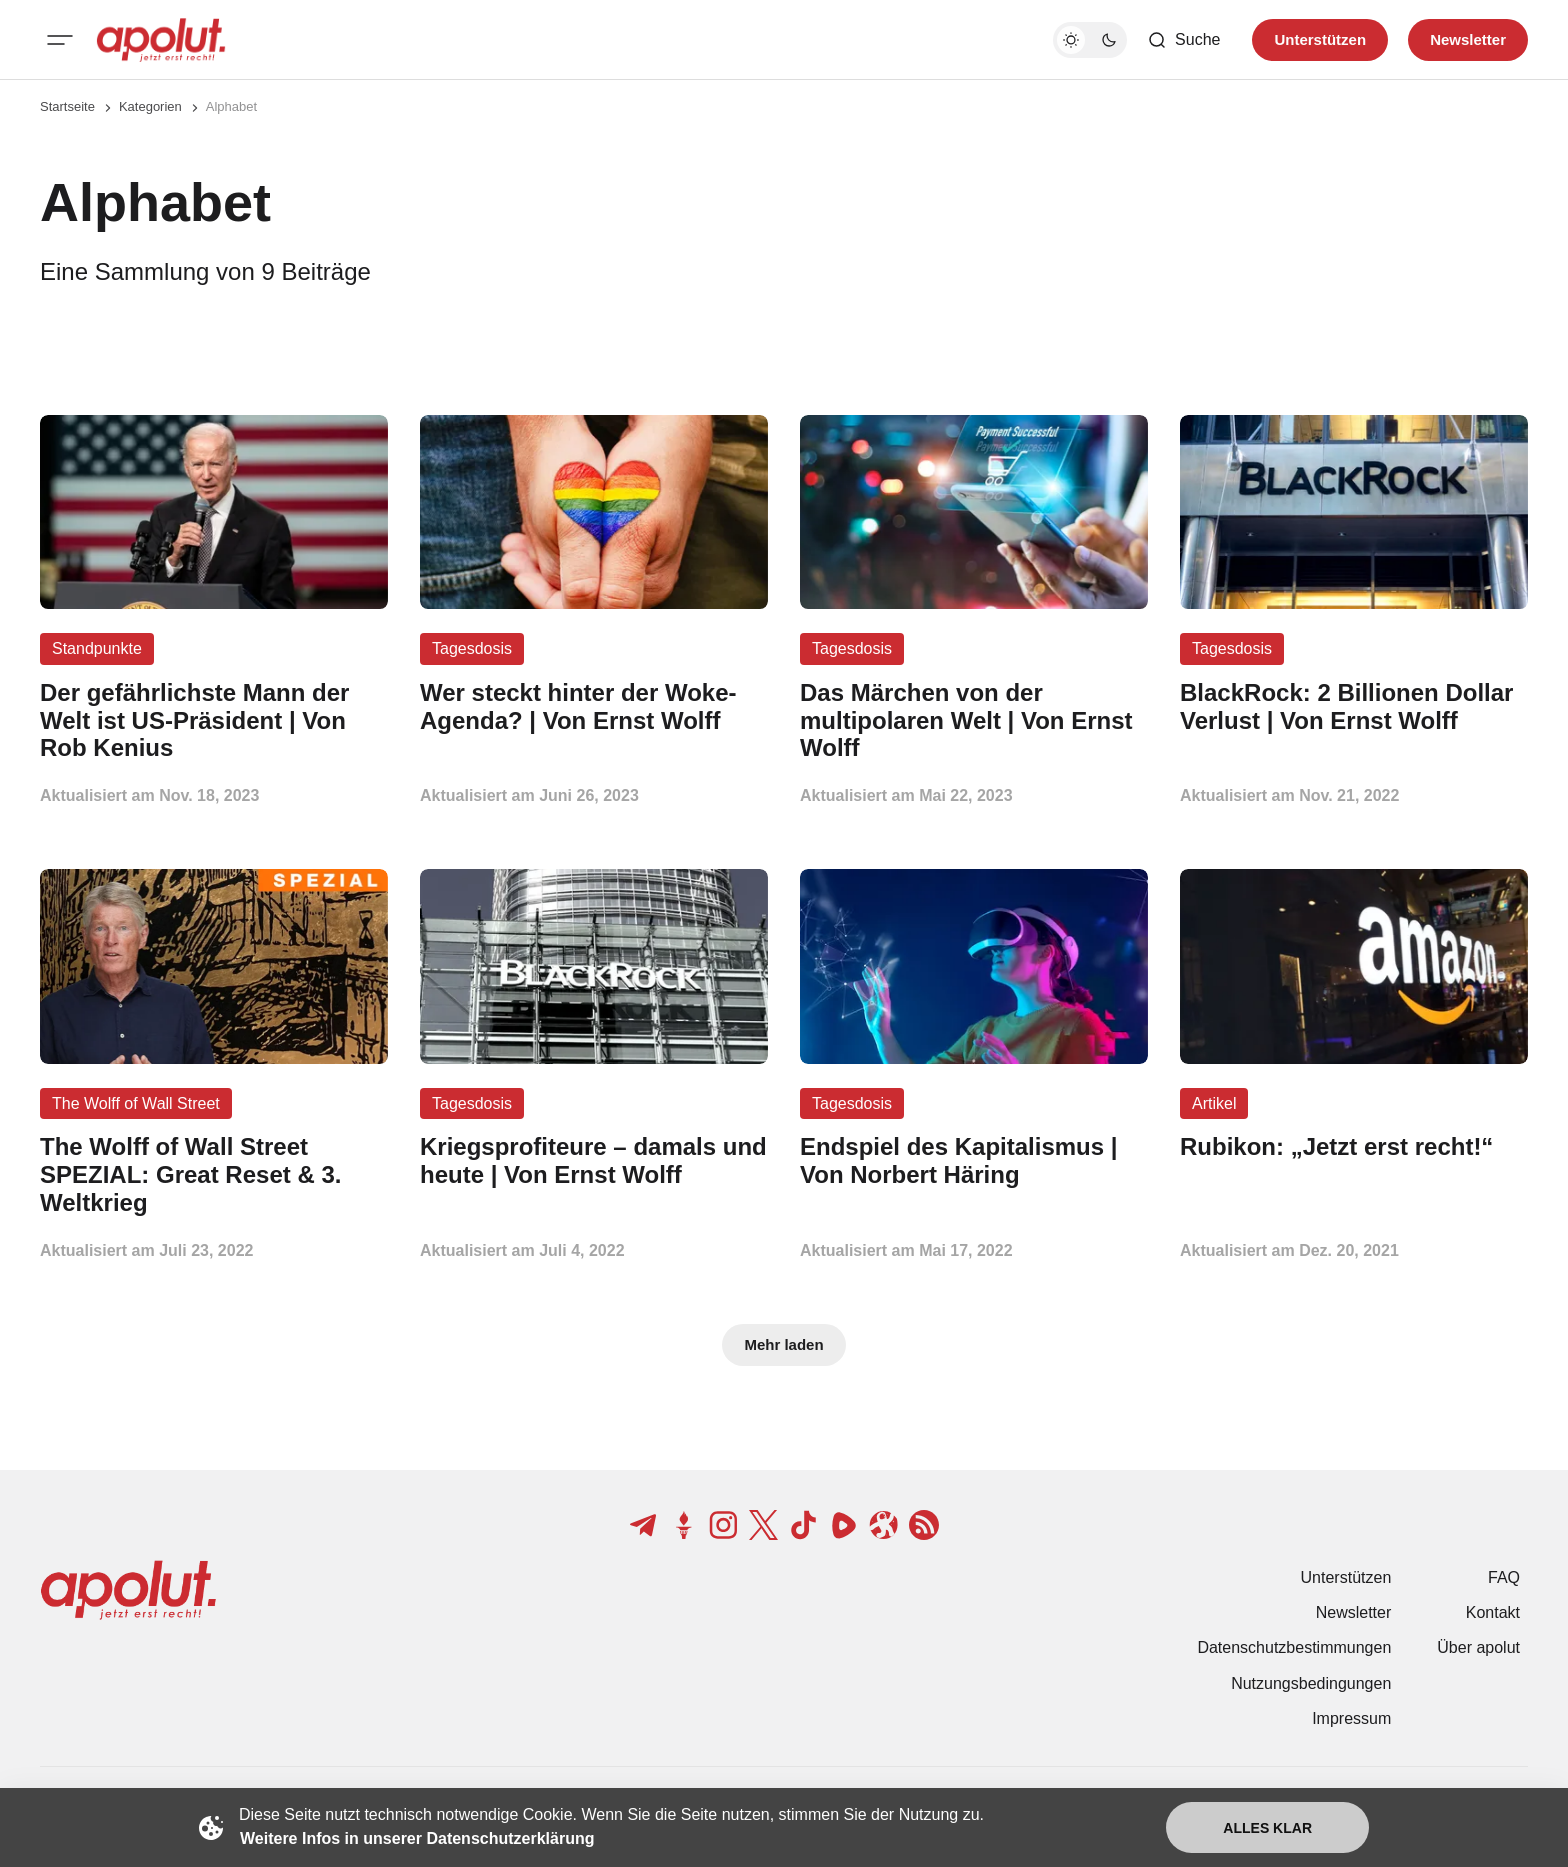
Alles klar (1267, 1828)
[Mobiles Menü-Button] (60, 40)
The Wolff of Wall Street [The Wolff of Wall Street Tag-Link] (136, 1103)
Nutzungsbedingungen (1311, 1683)
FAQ (1504, 1577)
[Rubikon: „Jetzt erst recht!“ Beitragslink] (1354, 1147)
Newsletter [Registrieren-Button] (1468, 39)
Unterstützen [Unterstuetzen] (1320, 39)
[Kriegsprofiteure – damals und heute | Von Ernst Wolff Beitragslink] (594, 1161)
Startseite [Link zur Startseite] (67, 106)
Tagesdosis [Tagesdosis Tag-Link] (472, 648)
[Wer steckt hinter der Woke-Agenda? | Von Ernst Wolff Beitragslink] (594, 707)
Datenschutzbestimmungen (1294, 1647)
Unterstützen (1346, 1577)
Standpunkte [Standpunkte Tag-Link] (97, 648)
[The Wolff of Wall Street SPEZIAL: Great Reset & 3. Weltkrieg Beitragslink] (214, 1174)
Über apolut (1478, 1647)
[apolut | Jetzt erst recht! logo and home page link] (161, 40)
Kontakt (1493, 1612)
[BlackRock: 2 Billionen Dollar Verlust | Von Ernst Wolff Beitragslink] (1354, 707)
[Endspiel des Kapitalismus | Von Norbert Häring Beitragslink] (974, 1161)
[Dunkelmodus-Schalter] (1090, 40)
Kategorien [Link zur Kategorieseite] (150, 106)
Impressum (1351, 1718)
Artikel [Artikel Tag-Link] (1214, 1103)
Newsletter (1354, 1612)
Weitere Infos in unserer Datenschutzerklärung (417, 1838)
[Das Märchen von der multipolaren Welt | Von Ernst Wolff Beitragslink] (974, 720)
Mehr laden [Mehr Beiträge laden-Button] (783, 1344)
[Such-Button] (1183, 40)
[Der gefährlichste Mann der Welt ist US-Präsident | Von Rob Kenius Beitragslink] (214, 720)
